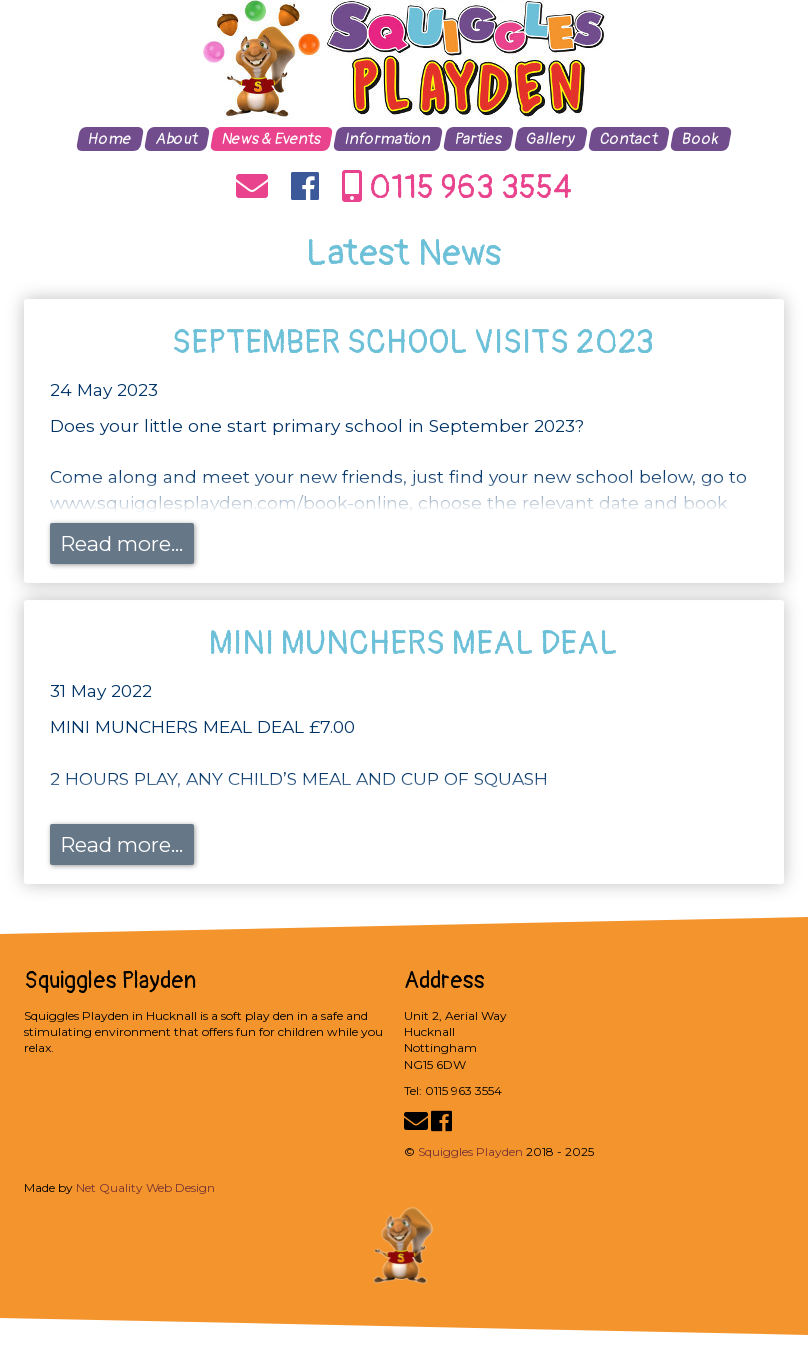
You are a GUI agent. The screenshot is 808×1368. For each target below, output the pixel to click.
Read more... (121, 543)
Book (701, 139)
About (177, 139)
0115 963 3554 (457, 188)
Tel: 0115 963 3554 (453, 1090)
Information (388, 139)
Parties (478, 139)
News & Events (271, 139)
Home (110, 139)
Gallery (551, 139)
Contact (629, 139)
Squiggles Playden (470, 1151)
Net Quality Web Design (145, 1187)
